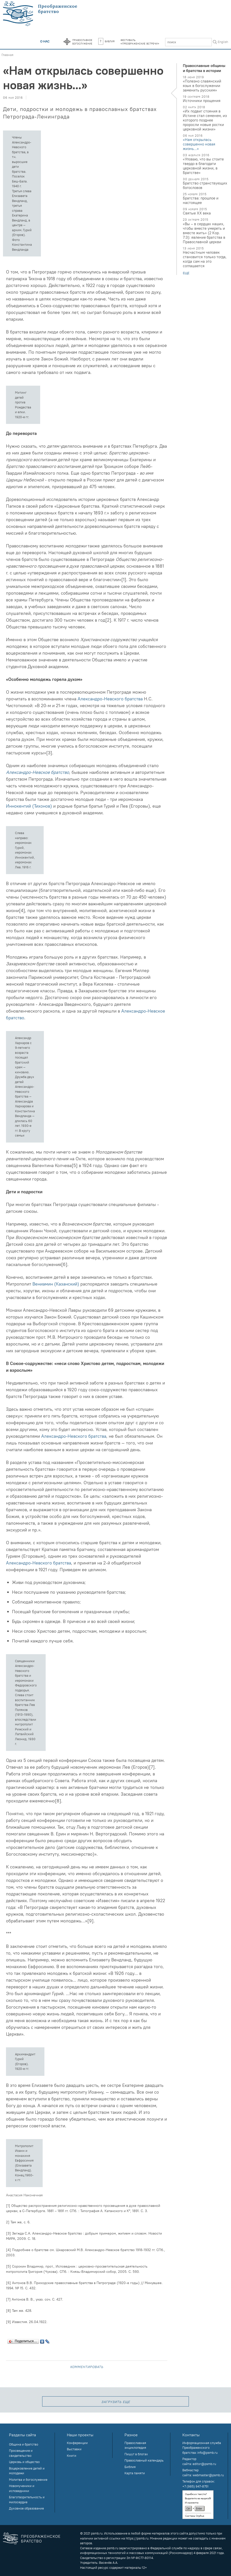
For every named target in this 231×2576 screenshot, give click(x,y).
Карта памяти (134, 2473)
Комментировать (86, 2366)
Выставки (74, 2449)
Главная (7, 55)
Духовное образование (26, 2508)
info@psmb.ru (207, 2453)
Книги (71, 2456)
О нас (45, 41)
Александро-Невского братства (110, 699)
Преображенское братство (41, 2539)
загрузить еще (115, 2401)
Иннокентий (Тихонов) (29, 806)
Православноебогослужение (82, 41)
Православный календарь (144, 2460)
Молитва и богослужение (28, 2480)
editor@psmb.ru (204, 2464)
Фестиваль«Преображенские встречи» (139, 41)
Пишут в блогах (136, 2454)
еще (186, 273)
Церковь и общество (24, 2462)
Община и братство (23, 2444)
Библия (106, 41)
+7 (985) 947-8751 (195, 2486)
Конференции (77, 2443)
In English (221, 42)
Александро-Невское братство (37, 772)
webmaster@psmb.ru (208, 2475)
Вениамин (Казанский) (55, 1284)
